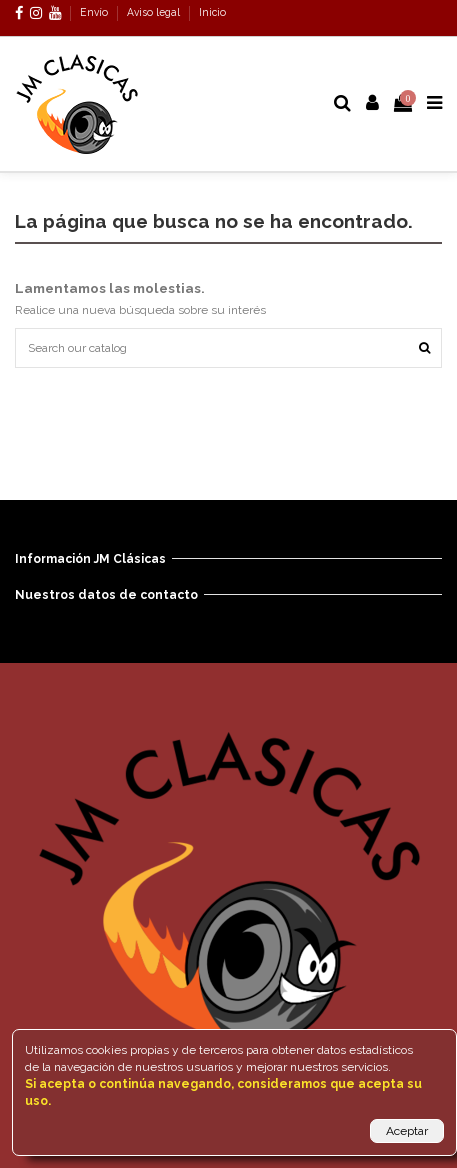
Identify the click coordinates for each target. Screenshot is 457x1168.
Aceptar (407, 1131)
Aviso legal (155, 12)
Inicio (212, 12)
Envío (95, 12)
